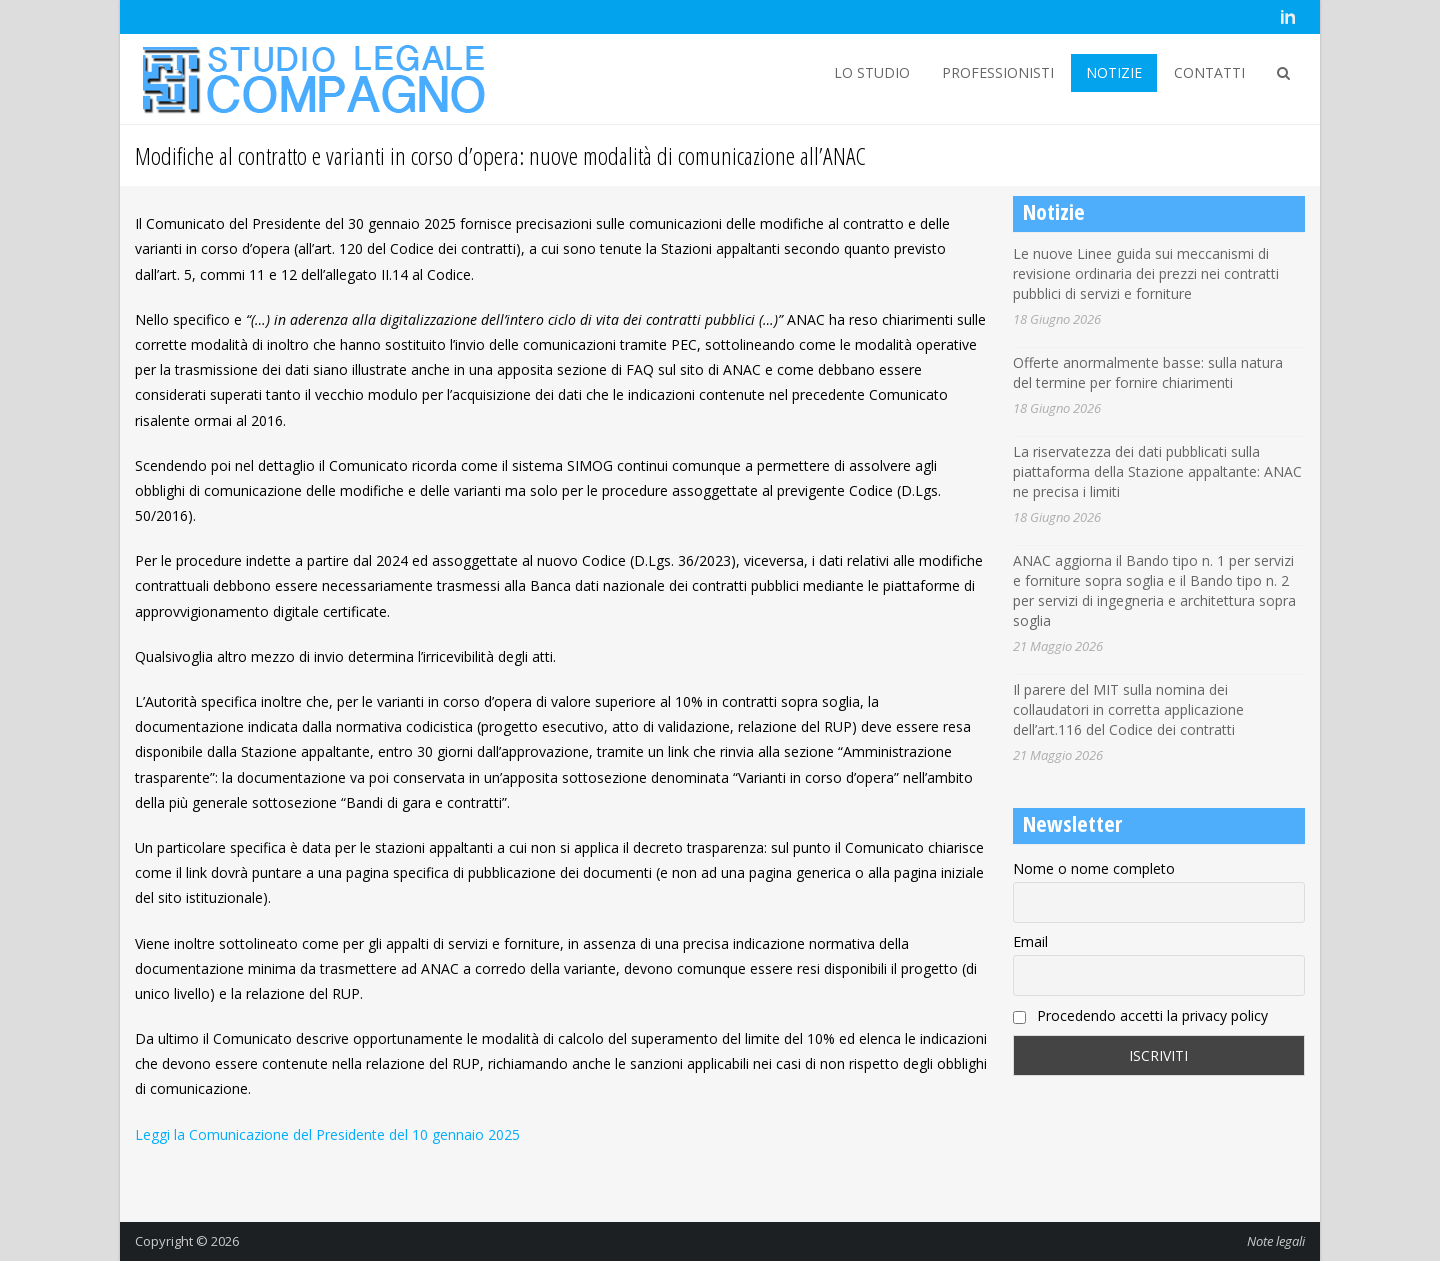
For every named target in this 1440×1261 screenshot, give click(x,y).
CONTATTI (1209, 72)
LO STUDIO (872, 72)
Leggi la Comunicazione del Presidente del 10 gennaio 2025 (327, 1134)
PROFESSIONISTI (998, 72)
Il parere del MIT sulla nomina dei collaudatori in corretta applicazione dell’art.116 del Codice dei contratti (1128, 709)
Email (1030, 941)
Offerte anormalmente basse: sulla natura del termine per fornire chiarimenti (1148, 372)
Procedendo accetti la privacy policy (1140, 1015)
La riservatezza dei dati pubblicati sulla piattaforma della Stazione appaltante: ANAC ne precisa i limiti (1157, 471)
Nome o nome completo (1094, 868)
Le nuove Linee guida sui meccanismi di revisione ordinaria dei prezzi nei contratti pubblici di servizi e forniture (1146, 273)
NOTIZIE (1114, 72)
